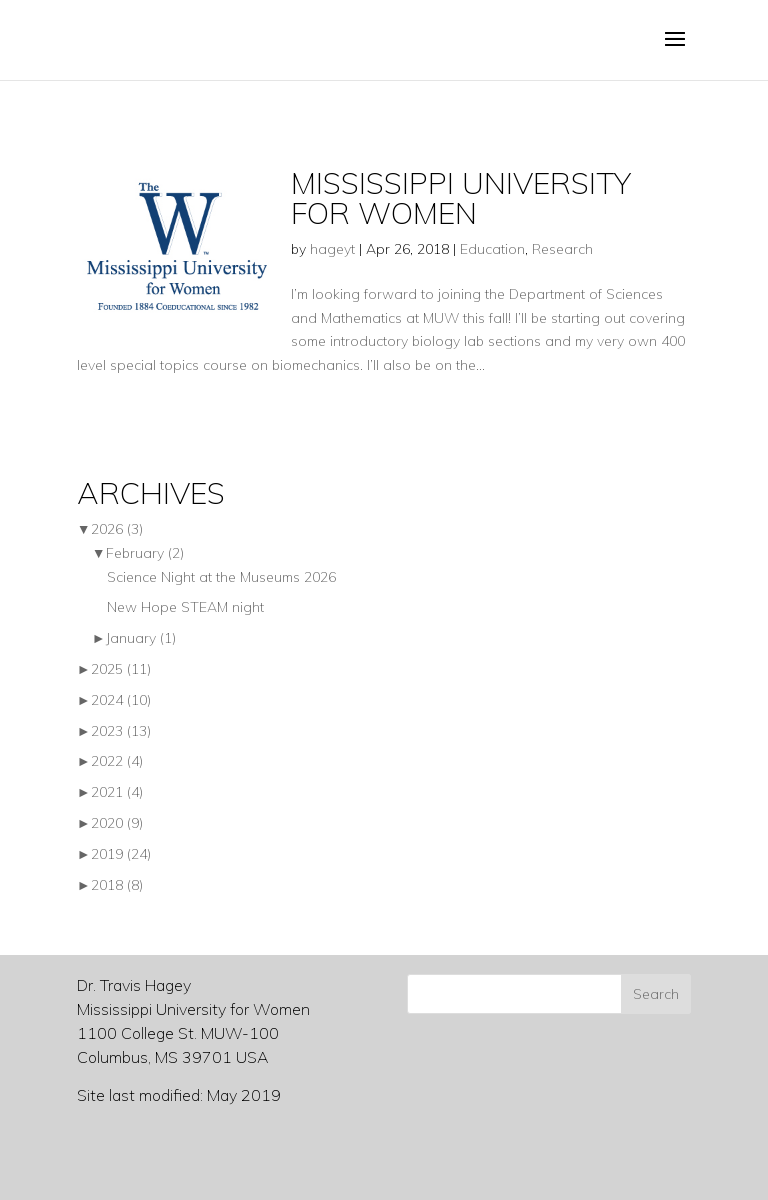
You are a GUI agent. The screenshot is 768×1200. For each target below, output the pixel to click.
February (145, 553)
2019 (121, 854)
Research (562, 249)
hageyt (332, 249)
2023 (121, 731)
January (141, 638)
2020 (117, 823)
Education (492, 249)
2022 (117, 761)
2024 (121, 700)
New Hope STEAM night (185, 607)
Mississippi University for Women (461, 198)
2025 (121, 669)
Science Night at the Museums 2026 (221, 577)
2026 (117, 529)
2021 (117, 792)
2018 (117, 885)
